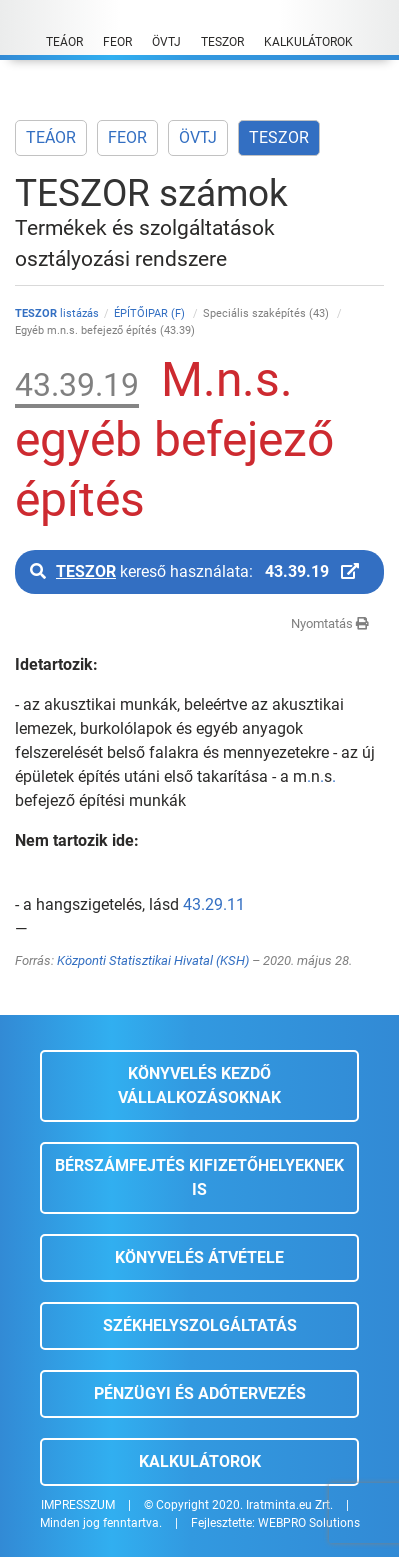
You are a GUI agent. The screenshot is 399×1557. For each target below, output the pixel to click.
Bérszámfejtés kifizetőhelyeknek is (199, 1177)
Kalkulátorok (200, 1461)
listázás (57, 313)
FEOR (127, 137)
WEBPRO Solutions (309, 1523)
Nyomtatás (330, 623)
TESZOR (279, 137)
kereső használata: (194, 571)
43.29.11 (214, 904)
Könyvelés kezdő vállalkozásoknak (199, 1085)
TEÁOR (51, 137)
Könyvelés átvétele (199, 1257)
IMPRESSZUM (78, 1505)
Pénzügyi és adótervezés (200, 1393)
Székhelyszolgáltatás (200, 1325)
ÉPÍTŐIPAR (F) (151, 313)
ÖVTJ (198, 137)
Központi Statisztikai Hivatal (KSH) (153, 960)
